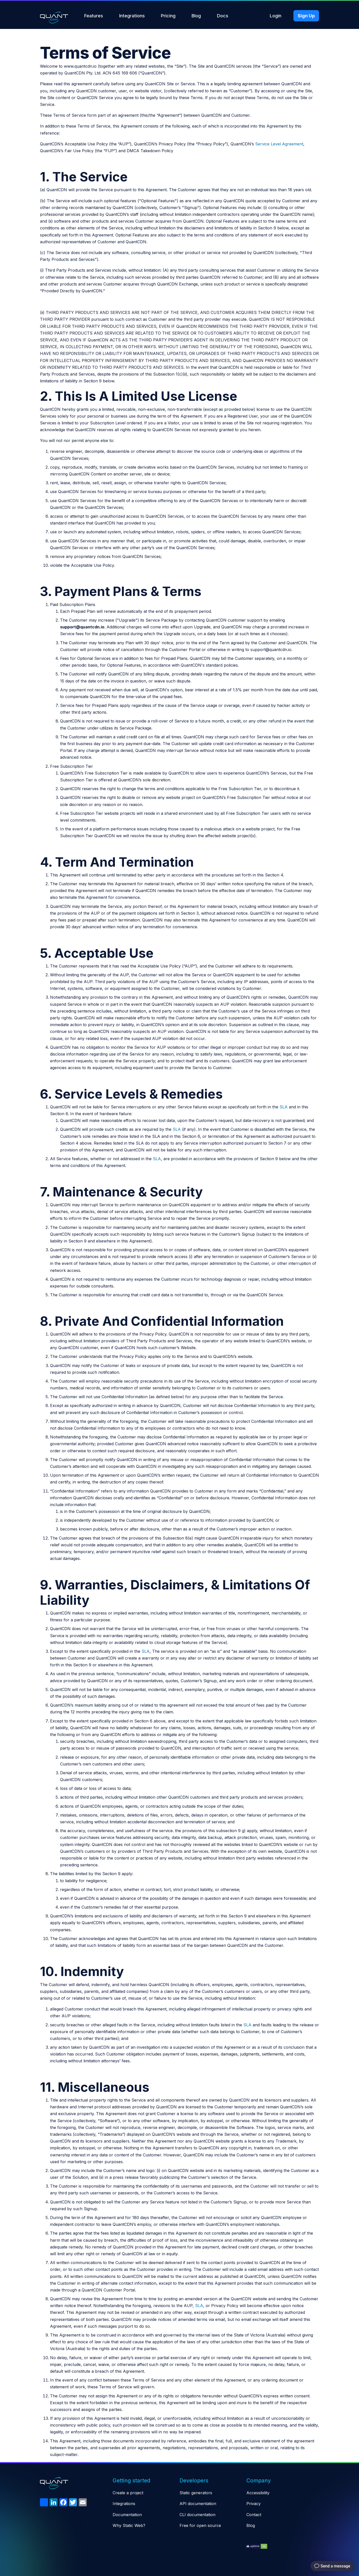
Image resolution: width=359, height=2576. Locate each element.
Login (275, 15)
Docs (222, 15)
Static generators (196, 2492)
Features (93, 15)
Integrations (132, 15)
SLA (284, 1106)
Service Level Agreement (278, 143)
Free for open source (200, 2525)
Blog (196, 15)
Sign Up (306, 15)
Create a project (128, 2492)
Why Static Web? (129, 2525)
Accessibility (258, 2492)
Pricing (168, 15)
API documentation (198, 2503)
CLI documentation (197, 2514)
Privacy (253, 2503)
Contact (253, 2514)
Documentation (127, 2514)
